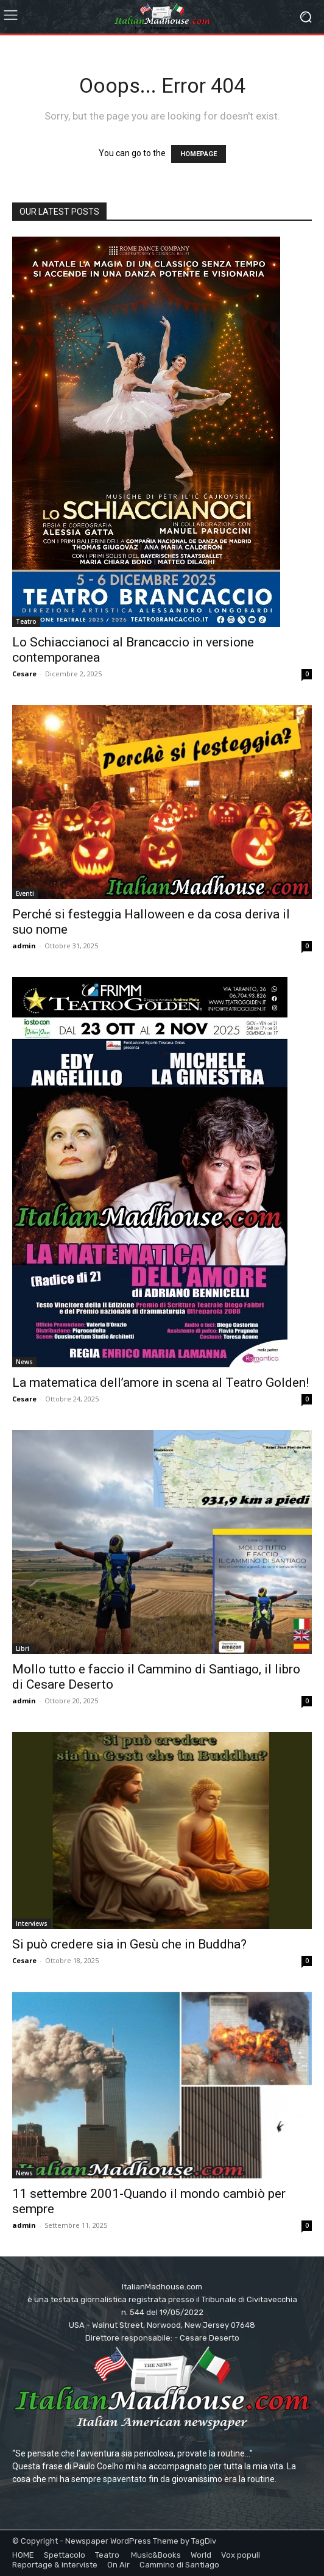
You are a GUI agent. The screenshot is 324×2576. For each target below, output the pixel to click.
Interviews (32, 1923)
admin (24, 945)
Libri (22, 1648)
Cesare (24, 673)
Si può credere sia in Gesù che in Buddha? (129, 1944)
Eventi (25, 893)
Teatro (26, 621)
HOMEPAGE (198, 154)
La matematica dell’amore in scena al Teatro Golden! (160, 1382)
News (24, 1362)
